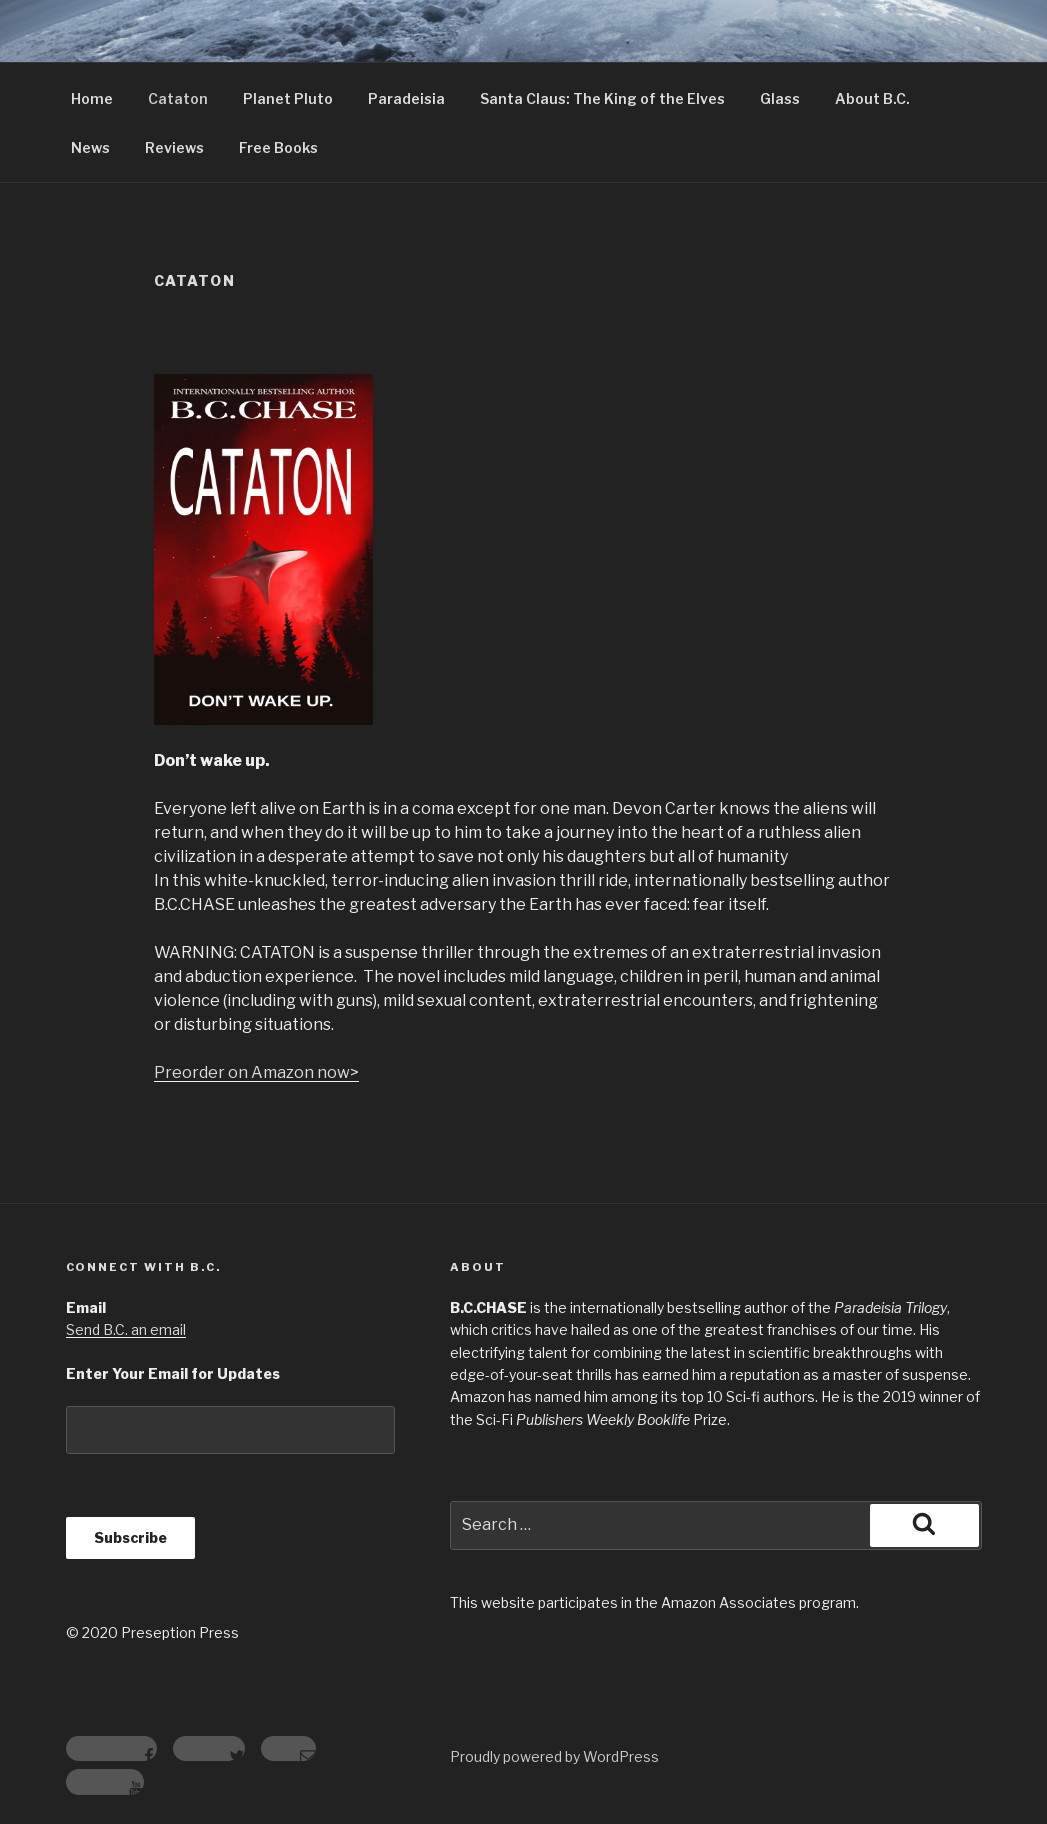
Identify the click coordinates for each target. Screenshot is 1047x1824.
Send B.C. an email (126, 1329)
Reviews (174, 147)
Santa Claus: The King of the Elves (602, 98)
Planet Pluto (288, 98)
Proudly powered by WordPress (554, 1756)
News (90, 147)
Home (92, 98)
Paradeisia (406, 98)
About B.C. (872, 98)
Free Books (278, 147)
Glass (780, 98)
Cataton (178, 98)
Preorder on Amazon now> (256, 1072)
